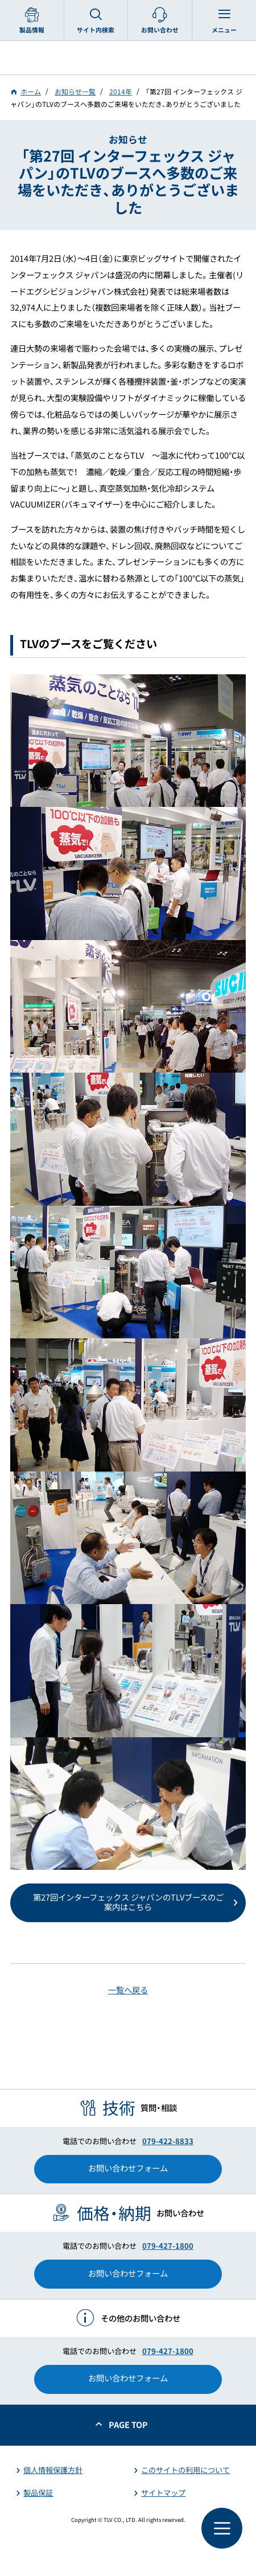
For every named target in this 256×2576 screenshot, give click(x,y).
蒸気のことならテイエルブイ (128, 58)
